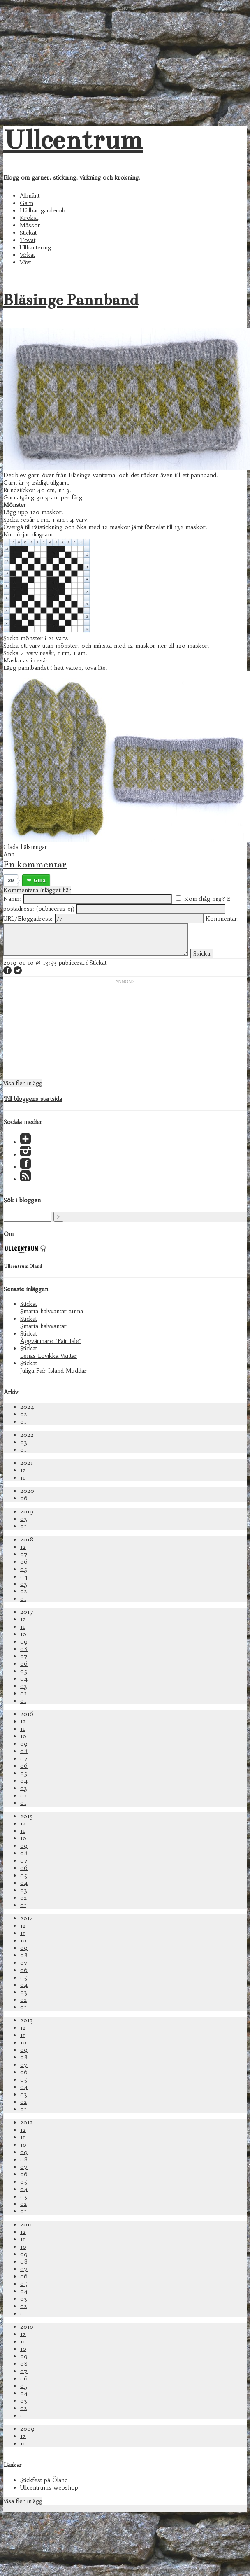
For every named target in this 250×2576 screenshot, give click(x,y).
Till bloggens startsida (33, 1099)
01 (23, 1421)
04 (24, 1576)
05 (23, 1569)
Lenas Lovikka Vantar (48, 1355)
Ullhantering (35, 247)
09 (24, 1641)
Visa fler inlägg (22, 1083)
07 (24, 1554)
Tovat (27, 240)
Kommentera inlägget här (37, 890)
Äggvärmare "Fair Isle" (50, 1341)
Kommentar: (222, 918)
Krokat (29, 217)
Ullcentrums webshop (49, 2487)
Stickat (28, 232)
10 (23, 1634)
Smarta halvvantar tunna (51, 1311)
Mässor (30, 225)
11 (22, 1477)
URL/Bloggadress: (28, 918)
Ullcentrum (73, 140)
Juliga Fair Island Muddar (53, 1370)
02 (23, 1414)
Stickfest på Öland (44, 2480)
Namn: (12, 898)
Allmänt (29, 195)
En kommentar (35, 864)
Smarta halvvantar (43, 1326)
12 (23, 1470)
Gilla (40, 880)
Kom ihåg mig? (204, 898)
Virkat (27, 255)
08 (24, 1649)
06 (24, 1498)
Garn (26, 203)
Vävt (25, 262)
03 (23, 1442)
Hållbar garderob (42, 210)
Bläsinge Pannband (70, 300)
